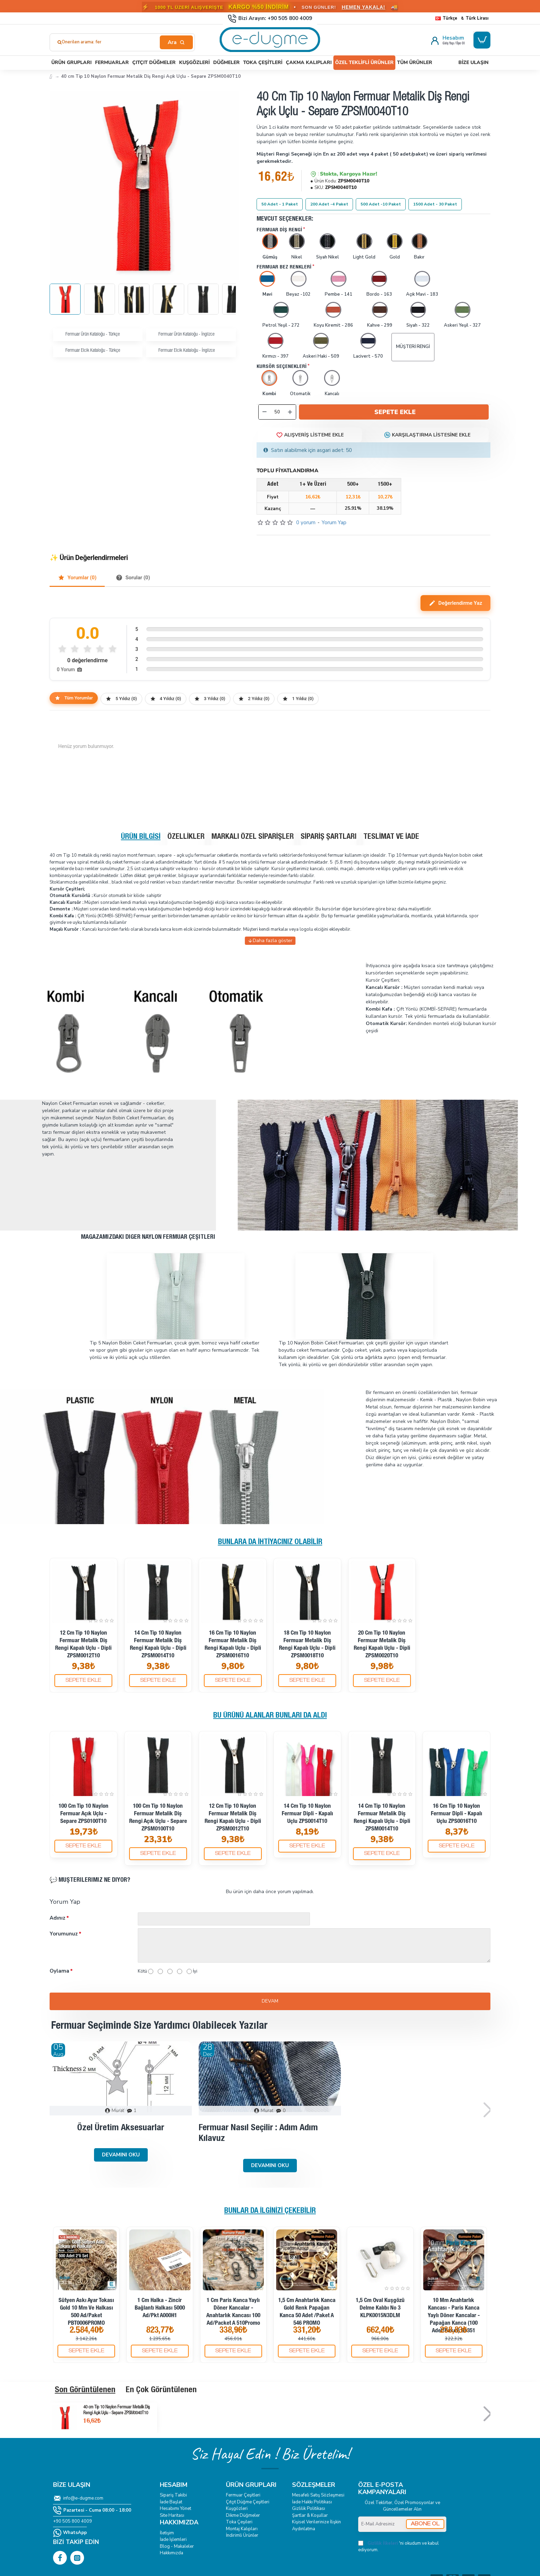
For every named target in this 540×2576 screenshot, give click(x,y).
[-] (264, 412)
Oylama (59, 1970)
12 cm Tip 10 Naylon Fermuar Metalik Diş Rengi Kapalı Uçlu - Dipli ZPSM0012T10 (83, 1644)
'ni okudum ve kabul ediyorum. (398, 2546)
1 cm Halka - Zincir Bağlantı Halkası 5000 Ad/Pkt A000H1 (160, 2308)
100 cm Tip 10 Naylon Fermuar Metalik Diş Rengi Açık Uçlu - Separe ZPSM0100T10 (158, 1818)
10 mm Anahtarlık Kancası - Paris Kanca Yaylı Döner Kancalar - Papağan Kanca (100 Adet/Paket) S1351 (454, 2316)
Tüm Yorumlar (74, 698)
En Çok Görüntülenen (161, 2390)
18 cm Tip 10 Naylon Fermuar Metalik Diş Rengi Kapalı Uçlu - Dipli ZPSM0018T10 (307, 1644)
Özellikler (186, 837)
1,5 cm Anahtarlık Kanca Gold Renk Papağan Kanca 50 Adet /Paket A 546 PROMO (306, 2312)
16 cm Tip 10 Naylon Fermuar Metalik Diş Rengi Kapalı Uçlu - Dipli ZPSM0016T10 (233, 1644)
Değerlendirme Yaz (455, 603)
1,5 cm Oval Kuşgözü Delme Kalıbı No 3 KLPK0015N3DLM (380, 2308)
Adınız (57, 1917)
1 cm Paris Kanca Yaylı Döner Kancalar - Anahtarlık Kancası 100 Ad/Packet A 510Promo (233, 2312)
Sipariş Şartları (328, 837)
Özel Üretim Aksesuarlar (120, 2128)
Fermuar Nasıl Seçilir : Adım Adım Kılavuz (258, 2133)
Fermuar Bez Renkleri (284, 267)
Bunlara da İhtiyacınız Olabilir (270, 1542)
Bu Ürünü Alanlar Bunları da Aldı (270, 1716)
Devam (270, 2001)
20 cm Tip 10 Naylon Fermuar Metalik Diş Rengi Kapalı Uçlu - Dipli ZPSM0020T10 (382, 1644)
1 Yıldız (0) (297, 698)
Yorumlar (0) (77, 577)
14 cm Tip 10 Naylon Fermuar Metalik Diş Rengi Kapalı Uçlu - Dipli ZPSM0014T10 (158, 1644)
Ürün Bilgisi (140, 837)
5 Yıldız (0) (121, 698)
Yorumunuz (64, 1933)
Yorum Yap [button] (334, 522)
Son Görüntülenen (85, 2390)
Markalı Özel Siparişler (252, 837)
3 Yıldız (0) (209, 698)
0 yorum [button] (305, 522)
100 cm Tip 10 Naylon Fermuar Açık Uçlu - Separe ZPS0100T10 (83, 1814)
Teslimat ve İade (391, 837)
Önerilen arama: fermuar (87, 42)
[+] (290, 412)
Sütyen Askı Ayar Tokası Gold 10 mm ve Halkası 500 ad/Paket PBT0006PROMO (86, 2312)
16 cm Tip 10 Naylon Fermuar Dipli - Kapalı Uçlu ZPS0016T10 (456, 1814)
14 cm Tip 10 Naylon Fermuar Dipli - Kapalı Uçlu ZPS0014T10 (307, 1814)
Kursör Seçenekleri (282, 366)
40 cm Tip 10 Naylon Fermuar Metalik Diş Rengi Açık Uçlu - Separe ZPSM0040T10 (116, 2410)
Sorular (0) (133, 577)
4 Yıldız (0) (165, 698)
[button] (394, 412)
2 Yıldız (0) (253, 698)
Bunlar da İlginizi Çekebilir (270, 2211)
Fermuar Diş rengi (279, 230)
